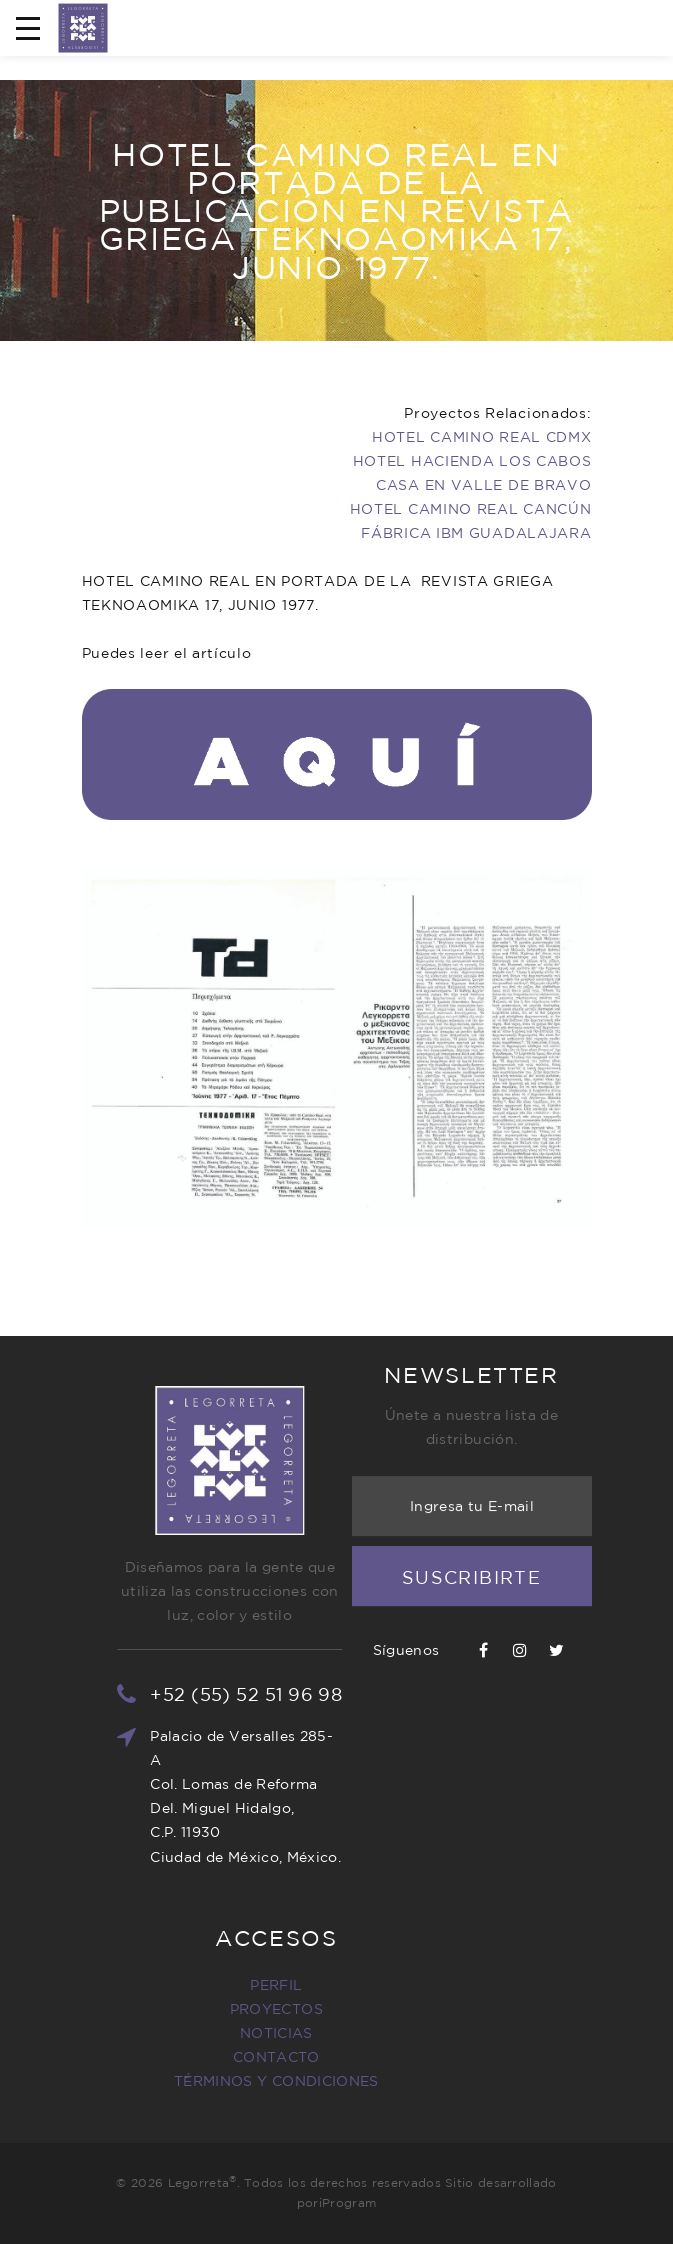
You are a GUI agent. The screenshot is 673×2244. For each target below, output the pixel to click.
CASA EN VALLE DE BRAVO (483, 485)
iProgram (347, 2202)
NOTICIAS (194, 2033)
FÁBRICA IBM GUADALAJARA (476, 533)
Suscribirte (471, 1523)
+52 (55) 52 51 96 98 (285, 1694)
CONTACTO (194, 2057)
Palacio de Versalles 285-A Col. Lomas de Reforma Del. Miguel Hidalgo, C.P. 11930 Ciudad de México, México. (284, 1796)
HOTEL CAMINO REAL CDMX (481, 437)
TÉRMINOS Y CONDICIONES (194, 2081)
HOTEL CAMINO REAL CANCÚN (471, 509)
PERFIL (194, 1985)
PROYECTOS (194, 2009)
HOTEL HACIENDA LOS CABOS (472, 461)
